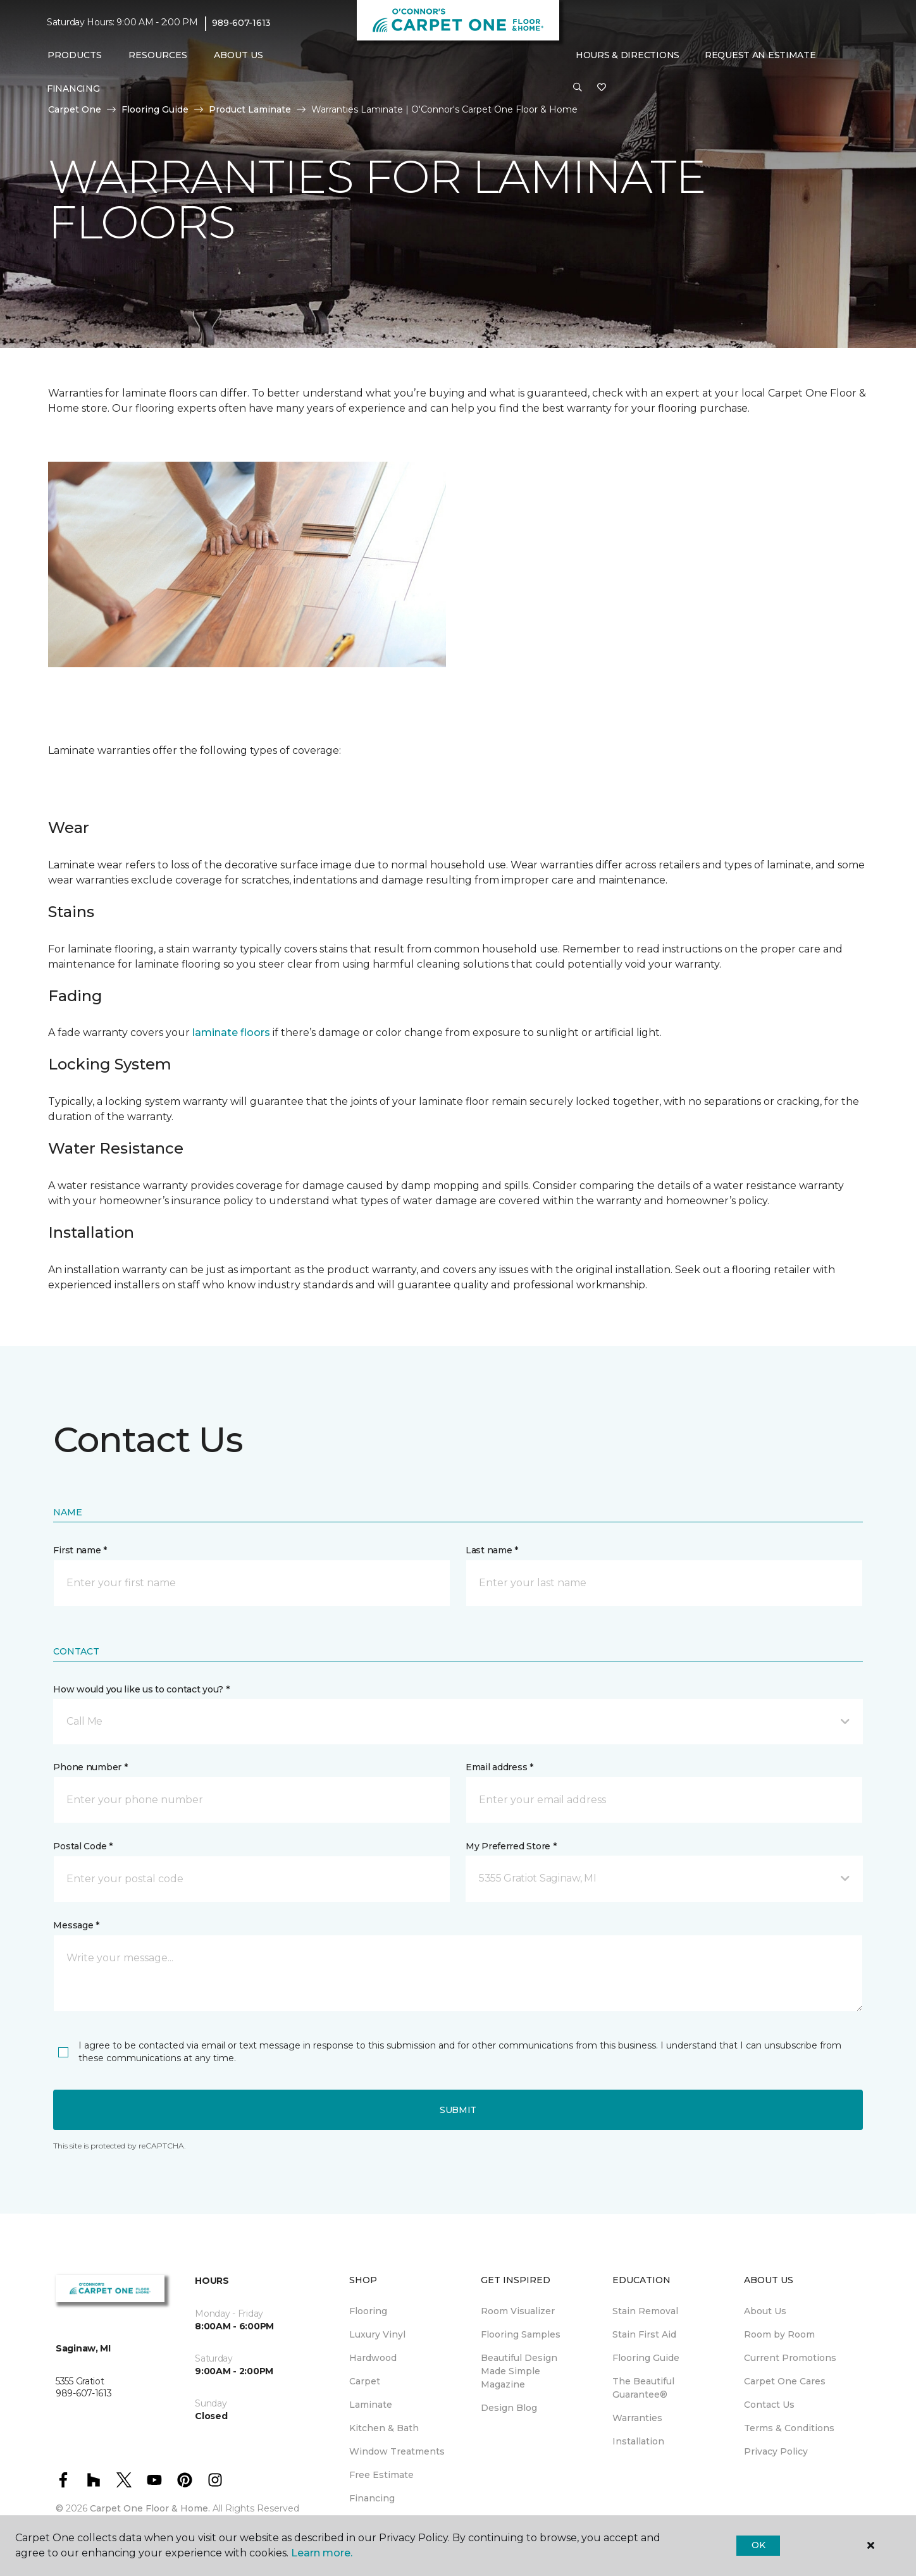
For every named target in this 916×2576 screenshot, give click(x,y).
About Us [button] (238, 55)
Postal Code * (82, 1846)
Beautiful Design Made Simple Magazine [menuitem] (519, 2371)
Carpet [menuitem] (364, 2381)
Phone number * (90, 1767)
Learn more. (321, 2553)
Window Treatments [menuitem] (397, 2451)
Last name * (492, 1550)
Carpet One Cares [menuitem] (785, 2381)
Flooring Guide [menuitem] (645, 2357)
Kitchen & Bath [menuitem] (384, 2428)
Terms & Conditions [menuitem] (789, 2428)
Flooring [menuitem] (368, 2311)
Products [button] (74, 55)
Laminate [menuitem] (370, 2404)
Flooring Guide (155, 109)
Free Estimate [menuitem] (381, 2474)
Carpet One (74, 109)
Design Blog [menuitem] (509, 2407)
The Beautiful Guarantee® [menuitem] (643, 2388)
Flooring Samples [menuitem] (520, 2334)
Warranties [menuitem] (637, 2418)
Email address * (499, 1767)
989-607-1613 (241, 22)
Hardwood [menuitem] (373, 2357)
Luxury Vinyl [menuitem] (377, 2334)
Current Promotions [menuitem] (790, 2357)
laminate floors (231, 1032)
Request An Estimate (760, 55)
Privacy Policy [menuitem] (776, 2451)
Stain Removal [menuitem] (645, 2311)
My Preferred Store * (511, 1846)
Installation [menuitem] (638, 2441)
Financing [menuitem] (73, 88)
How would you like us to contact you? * (141, 1689)
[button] (578, 88)
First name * (80, 1550)
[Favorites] (602, 88)
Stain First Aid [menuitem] (644, 2334)
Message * (76, 1925)
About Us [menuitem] (765, 2311)
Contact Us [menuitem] (769, 2404)
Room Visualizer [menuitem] (518, 2311)
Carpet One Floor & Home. (150, 2508)
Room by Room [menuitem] (779, 2334)
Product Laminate (250, 109)
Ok (758, 2545)
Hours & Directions (627, 55)
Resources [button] (157, 55)
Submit (458, 2110)
